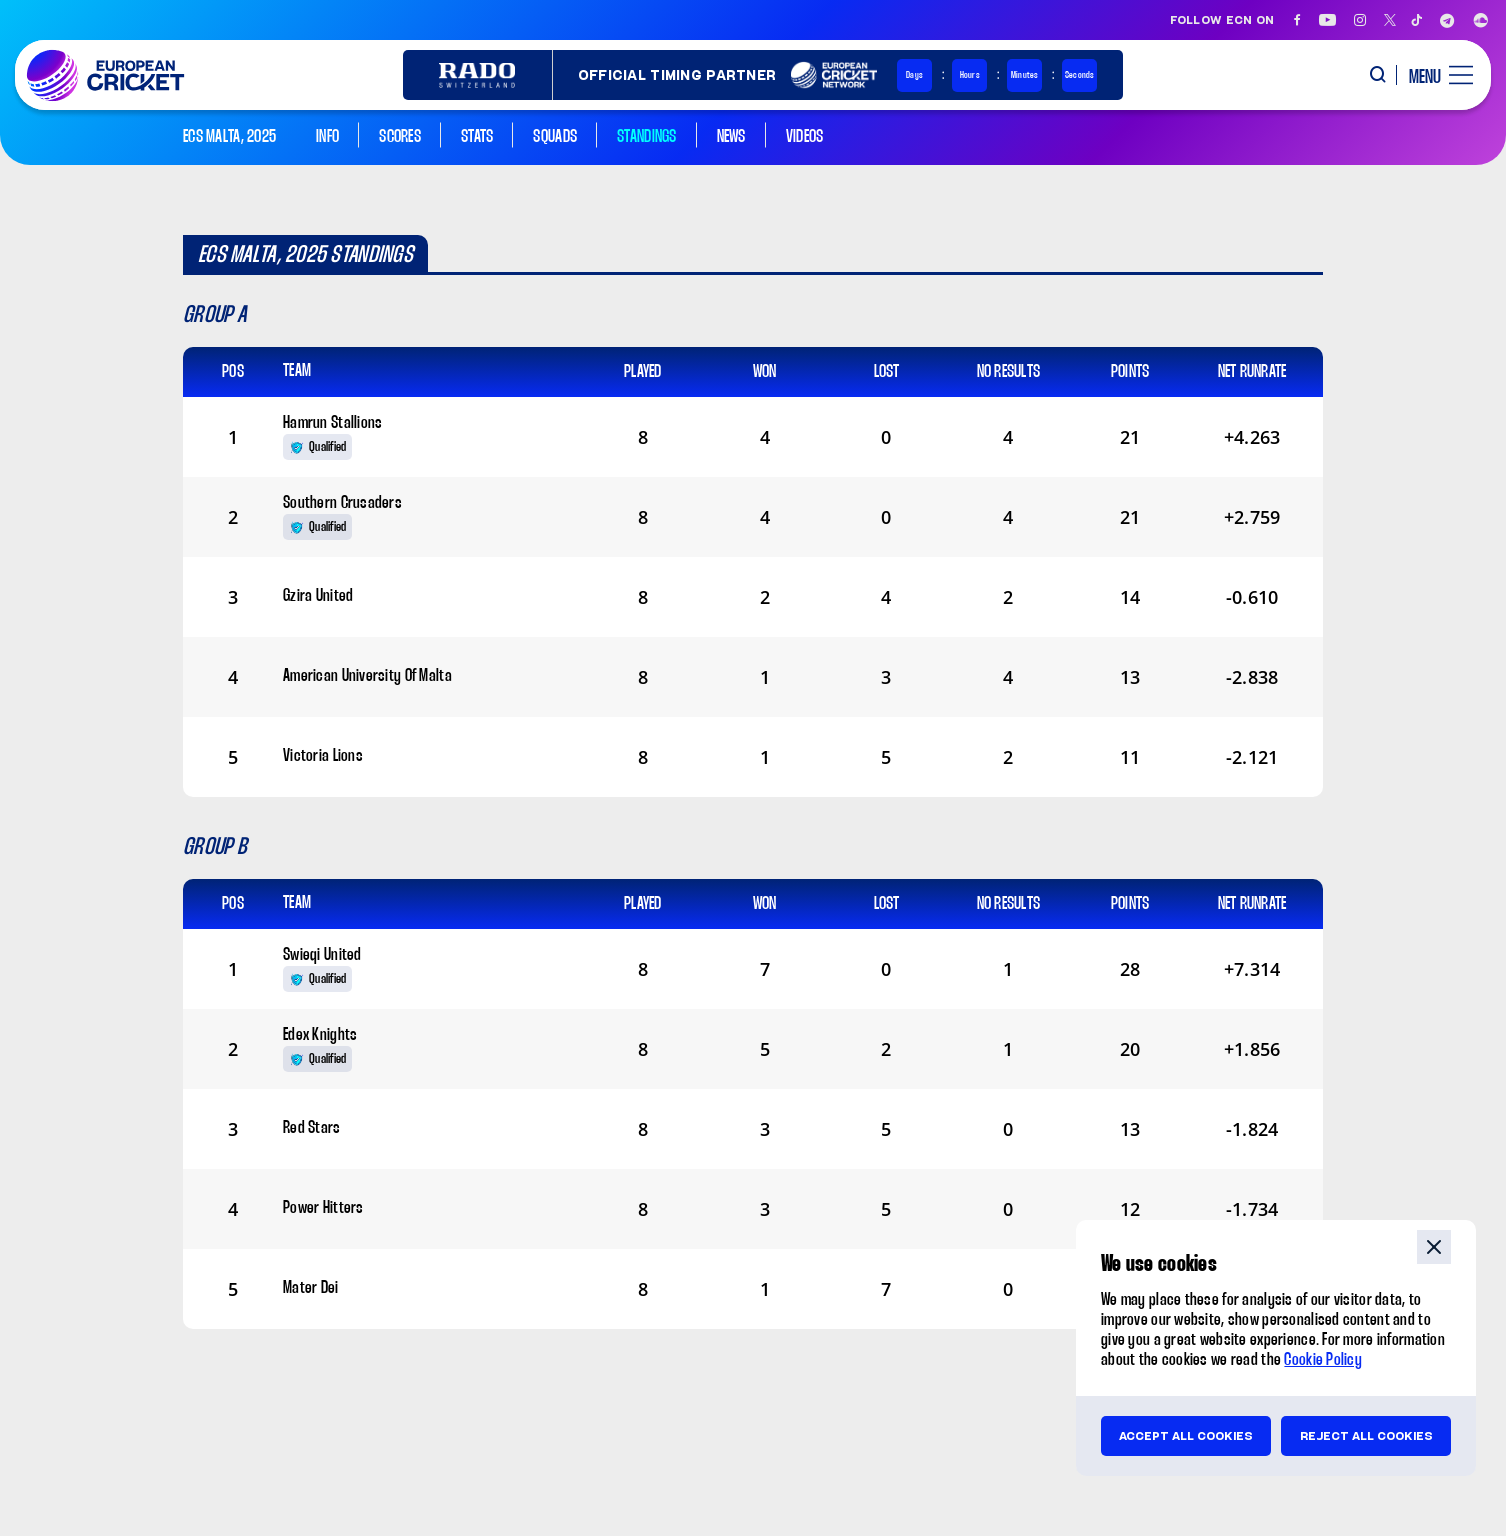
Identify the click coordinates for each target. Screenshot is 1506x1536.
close (1434, 1247)
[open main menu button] (1433, 75)
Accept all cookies (1186, 1436)
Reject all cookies (1366, 1436)
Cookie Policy (1323, 1360)
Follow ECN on (1222, 20)
